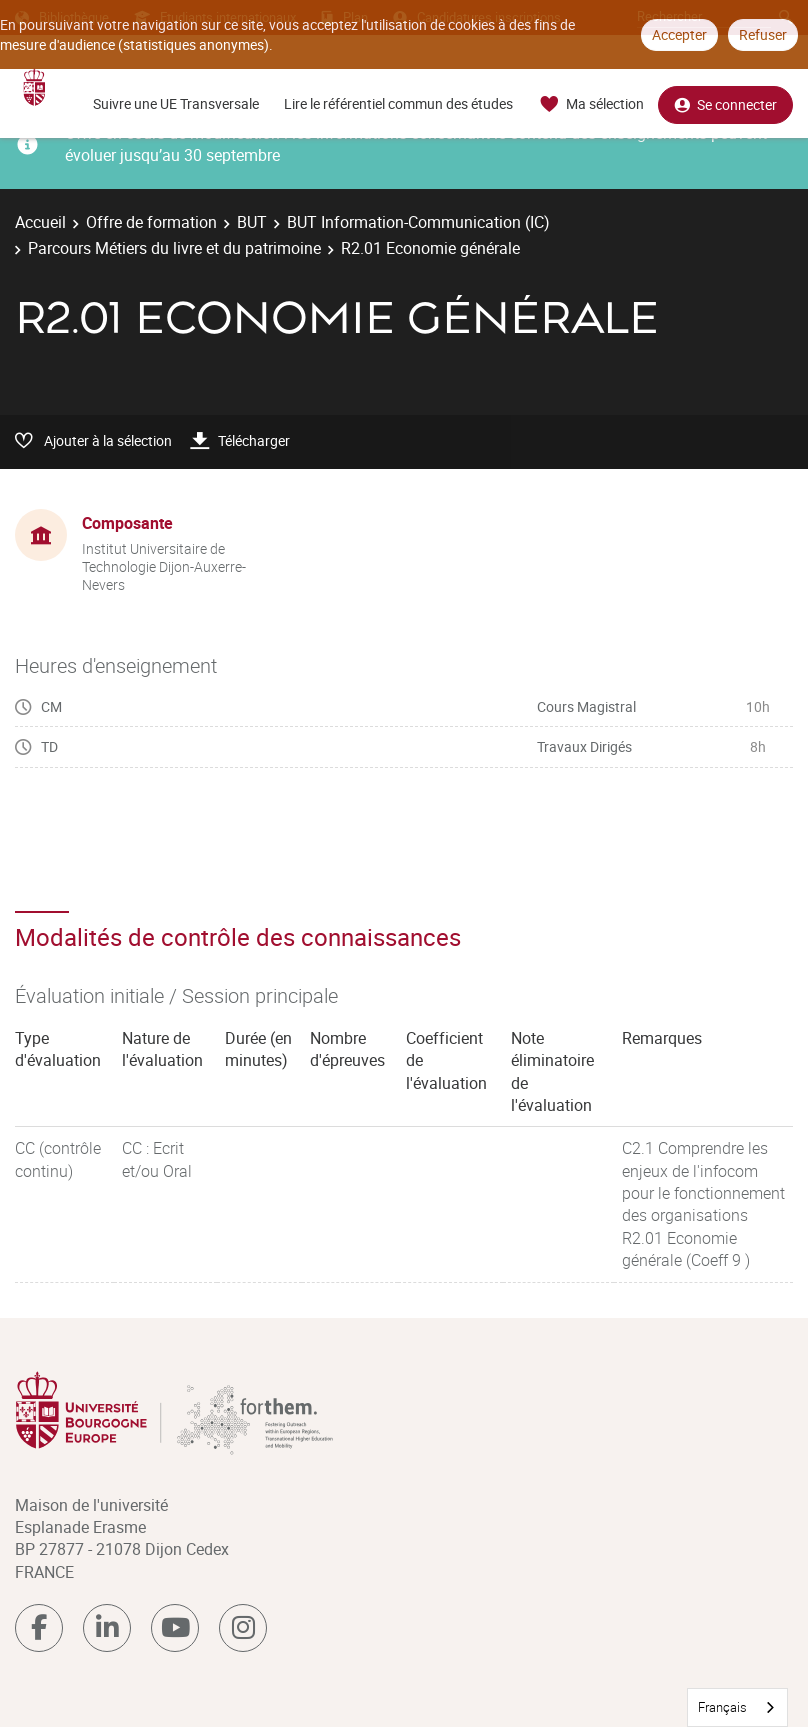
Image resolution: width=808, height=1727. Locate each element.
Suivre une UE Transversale (176, 103)
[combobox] (737, 1707)
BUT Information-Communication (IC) (418, 222)
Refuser (763, 34)
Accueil (40, 222)
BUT (252, 222)
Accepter (679, 34)
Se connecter (725, 104)
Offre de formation (151, 222)
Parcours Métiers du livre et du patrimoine (174, 248)
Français (722, 1707)
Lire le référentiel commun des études (398, 103)
